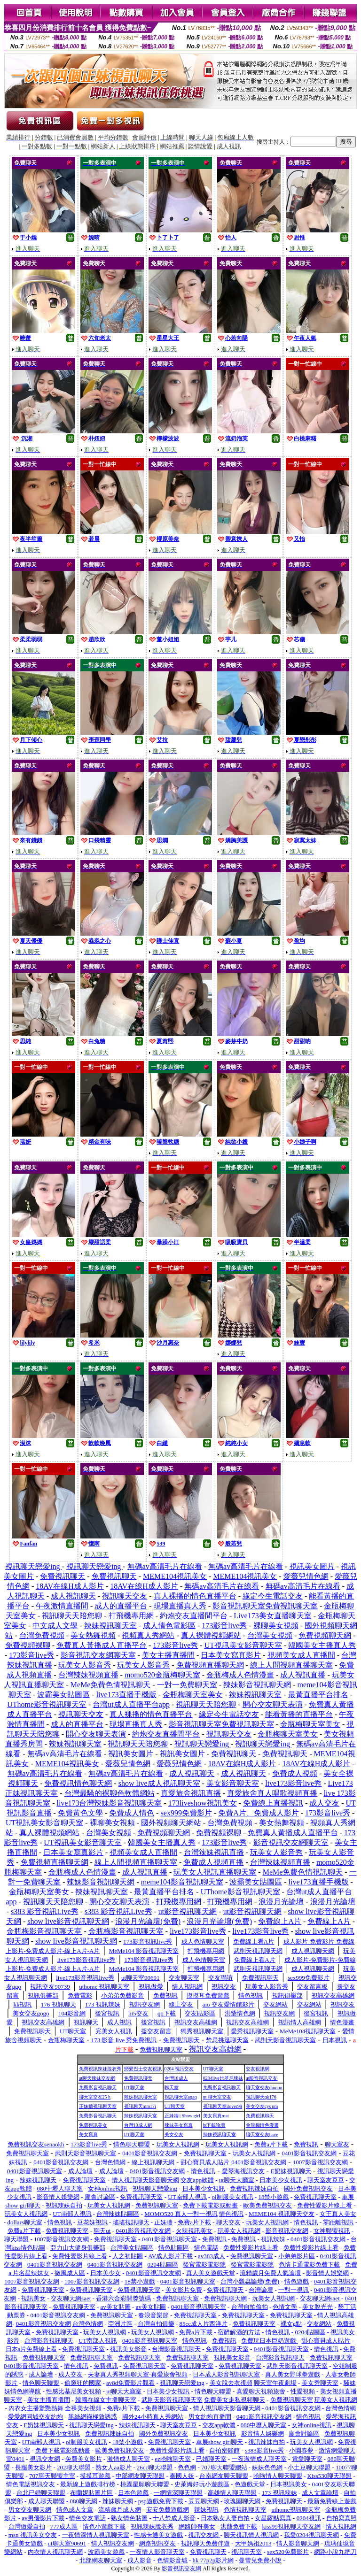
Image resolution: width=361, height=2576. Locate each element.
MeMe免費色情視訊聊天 (111, 1685)
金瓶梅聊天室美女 (193, 1695)
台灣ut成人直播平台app (131, 1704)
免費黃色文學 (80, 1813)
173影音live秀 (224, 1626)
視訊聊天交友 (124, 1596)
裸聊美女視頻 (275, 1626)
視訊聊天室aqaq (181, 2096)
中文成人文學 (55, 1626)
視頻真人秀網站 (148, 1635)
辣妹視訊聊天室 (110, 1626)
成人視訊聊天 (73, 1596)
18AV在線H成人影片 (70, 1586)
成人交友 (324, 1803)
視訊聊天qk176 (261, 2096)
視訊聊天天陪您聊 (72, 1616)
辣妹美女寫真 (179, 2125)
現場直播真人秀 (180, 1606)
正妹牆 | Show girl (182, 2115)
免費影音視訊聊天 (98, 2087)
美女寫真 (88, 2134)
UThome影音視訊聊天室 (46, 1704)
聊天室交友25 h (95, 2096)
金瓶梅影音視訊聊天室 (44, 1931)
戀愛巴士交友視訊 (143, 2068)
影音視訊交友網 (181, 2568)
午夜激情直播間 (62, 1606)
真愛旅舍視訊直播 (191, 1793)
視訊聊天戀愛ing (33, 1566)
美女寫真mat (216, 2115)
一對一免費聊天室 (187, 1685)
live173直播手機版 (126, 1695)
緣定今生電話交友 (273, 1596)
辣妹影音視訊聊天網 (257, 1685)
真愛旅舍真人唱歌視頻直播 (272, 1793)
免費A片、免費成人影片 (258, 1813)
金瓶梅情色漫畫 (262, 2125)
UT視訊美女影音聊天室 (243, 1645)
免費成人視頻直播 (213, 1862)
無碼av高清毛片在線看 (164, 1566)
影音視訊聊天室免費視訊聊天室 (265, 1606)
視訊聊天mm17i (140, 2106)
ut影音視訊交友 (262, 2078)
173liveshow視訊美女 (202, 1803)
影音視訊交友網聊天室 (98, 1655)
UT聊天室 (213, 2068)
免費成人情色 (131, 1813)
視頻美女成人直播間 (301, 1655)
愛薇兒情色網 (306, 1576)
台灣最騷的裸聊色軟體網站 (109, 1793)
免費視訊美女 (93, 2125)
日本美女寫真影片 (231, 1655)
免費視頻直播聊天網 (210, 1665)
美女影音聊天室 (232, 1783)
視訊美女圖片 (312, 1566)
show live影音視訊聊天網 (68, 1921)
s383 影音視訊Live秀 (44, 1911)
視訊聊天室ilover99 (222, 2106)
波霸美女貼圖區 (63, 1695)
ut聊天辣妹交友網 (97, 2078)
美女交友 (174, 2134)
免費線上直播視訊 (273, 1803)
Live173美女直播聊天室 (272, 1616)
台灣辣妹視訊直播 (214, 1852)
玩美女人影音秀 (84, 1665)
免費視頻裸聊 (27, 1645)
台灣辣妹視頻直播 (88, 1675)
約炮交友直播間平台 (194, 1616)
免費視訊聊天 (62, 1576)
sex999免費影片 (186, 1813)
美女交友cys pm (262, 2106)
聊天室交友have (262, 2134)
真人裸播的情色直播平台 (195, 1596)
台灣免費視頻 (41, 1635)
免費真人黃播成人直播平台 (101, 1645)
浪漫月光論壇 (281, 1902)
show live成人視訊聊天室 (159, 1783)
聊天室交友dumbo (264, 2087)
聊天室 (172, 2087)
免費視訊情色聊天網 (78, 1783)
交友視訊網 (257, 2068)
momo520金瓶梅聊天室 (162, 1675)
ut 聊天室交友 (217, 2096)
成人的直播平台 (120, 1606)
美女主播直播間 (168, 1655)
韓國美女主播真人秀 (322, 1645)
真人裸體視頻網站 (211, 1635)
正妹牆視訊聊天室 (98, 2106)
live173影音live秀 (293, 1783)
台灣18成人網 (138, 2125)
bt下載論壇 (214, 2125)
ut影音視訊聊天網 (187, 1911)
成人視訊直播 (302, 1675)
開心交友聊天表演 (273, 1704)
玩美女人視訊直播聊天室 (214, 1872)
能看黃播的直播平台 (299, 1714)
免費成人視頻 (294, 1773)
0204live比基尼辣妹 (223, 2078)
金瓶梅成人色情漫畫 (240, 1675)
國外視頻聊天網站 (171, 1823)
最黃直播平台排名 (318, 1695)
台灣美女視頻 (269, 1635)
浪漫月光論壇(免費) (147, 1921)
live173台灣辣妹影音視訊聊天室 (109, 1803)
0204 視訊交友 (179, 2068)
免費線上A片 (279, 1921)
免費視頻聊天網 (324, 1635)
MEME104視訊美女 (175, 1576)
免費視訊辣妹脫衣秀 (100, 2068)
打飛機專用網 (131, 1616)
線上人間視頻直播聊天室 (291, 1665)
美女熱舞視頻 (93, 1635)
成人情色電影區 (169, 1626)
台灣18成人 (176, 2078)
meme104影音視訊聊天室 (182, 1882)
